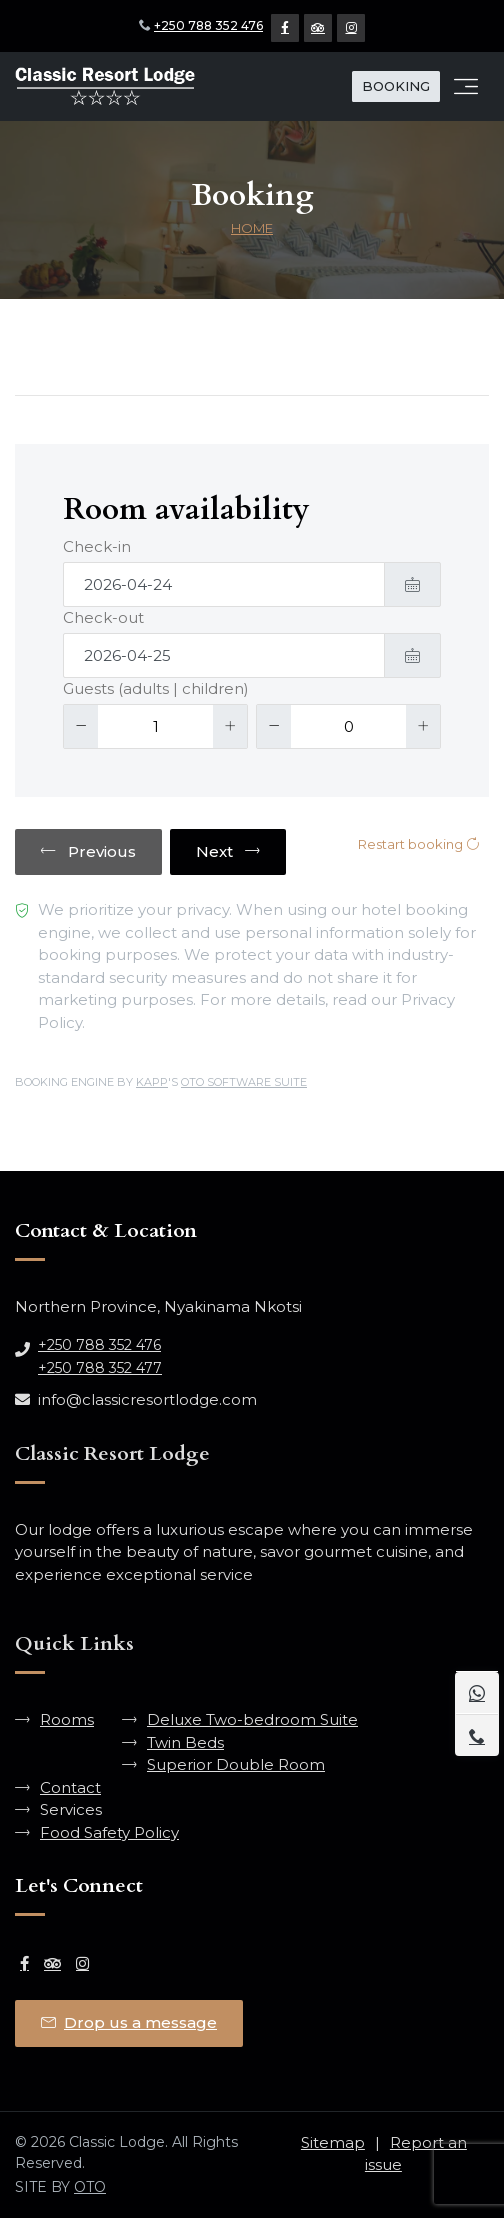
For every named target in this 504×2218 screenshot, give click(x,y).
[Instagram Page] (351, 28)
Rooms (67, 1719)
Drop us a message (129, 2022)
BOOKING (396, 86)
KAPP (152, 1082)
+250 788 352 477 (100, 1368)
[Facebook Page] (285, 28)
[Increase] (230, 726)
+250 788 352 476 (208, 25)
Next (228, 851)
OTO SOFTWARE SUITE (244, 1082)
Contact (70, 1787)
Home (252, 228)
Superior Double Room (236, 1764)
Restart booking (418, 844)
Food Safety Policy (109, 1832)
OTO (90, 2187)
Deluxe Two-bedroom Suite (252, 1719)
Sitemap (333, 2142)
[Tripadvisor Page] (318, 28)
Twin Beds (185, 1742)
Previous (88, 851)
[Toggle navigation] (466, 87)
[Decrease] (81, 726)
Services (71, 1809)
